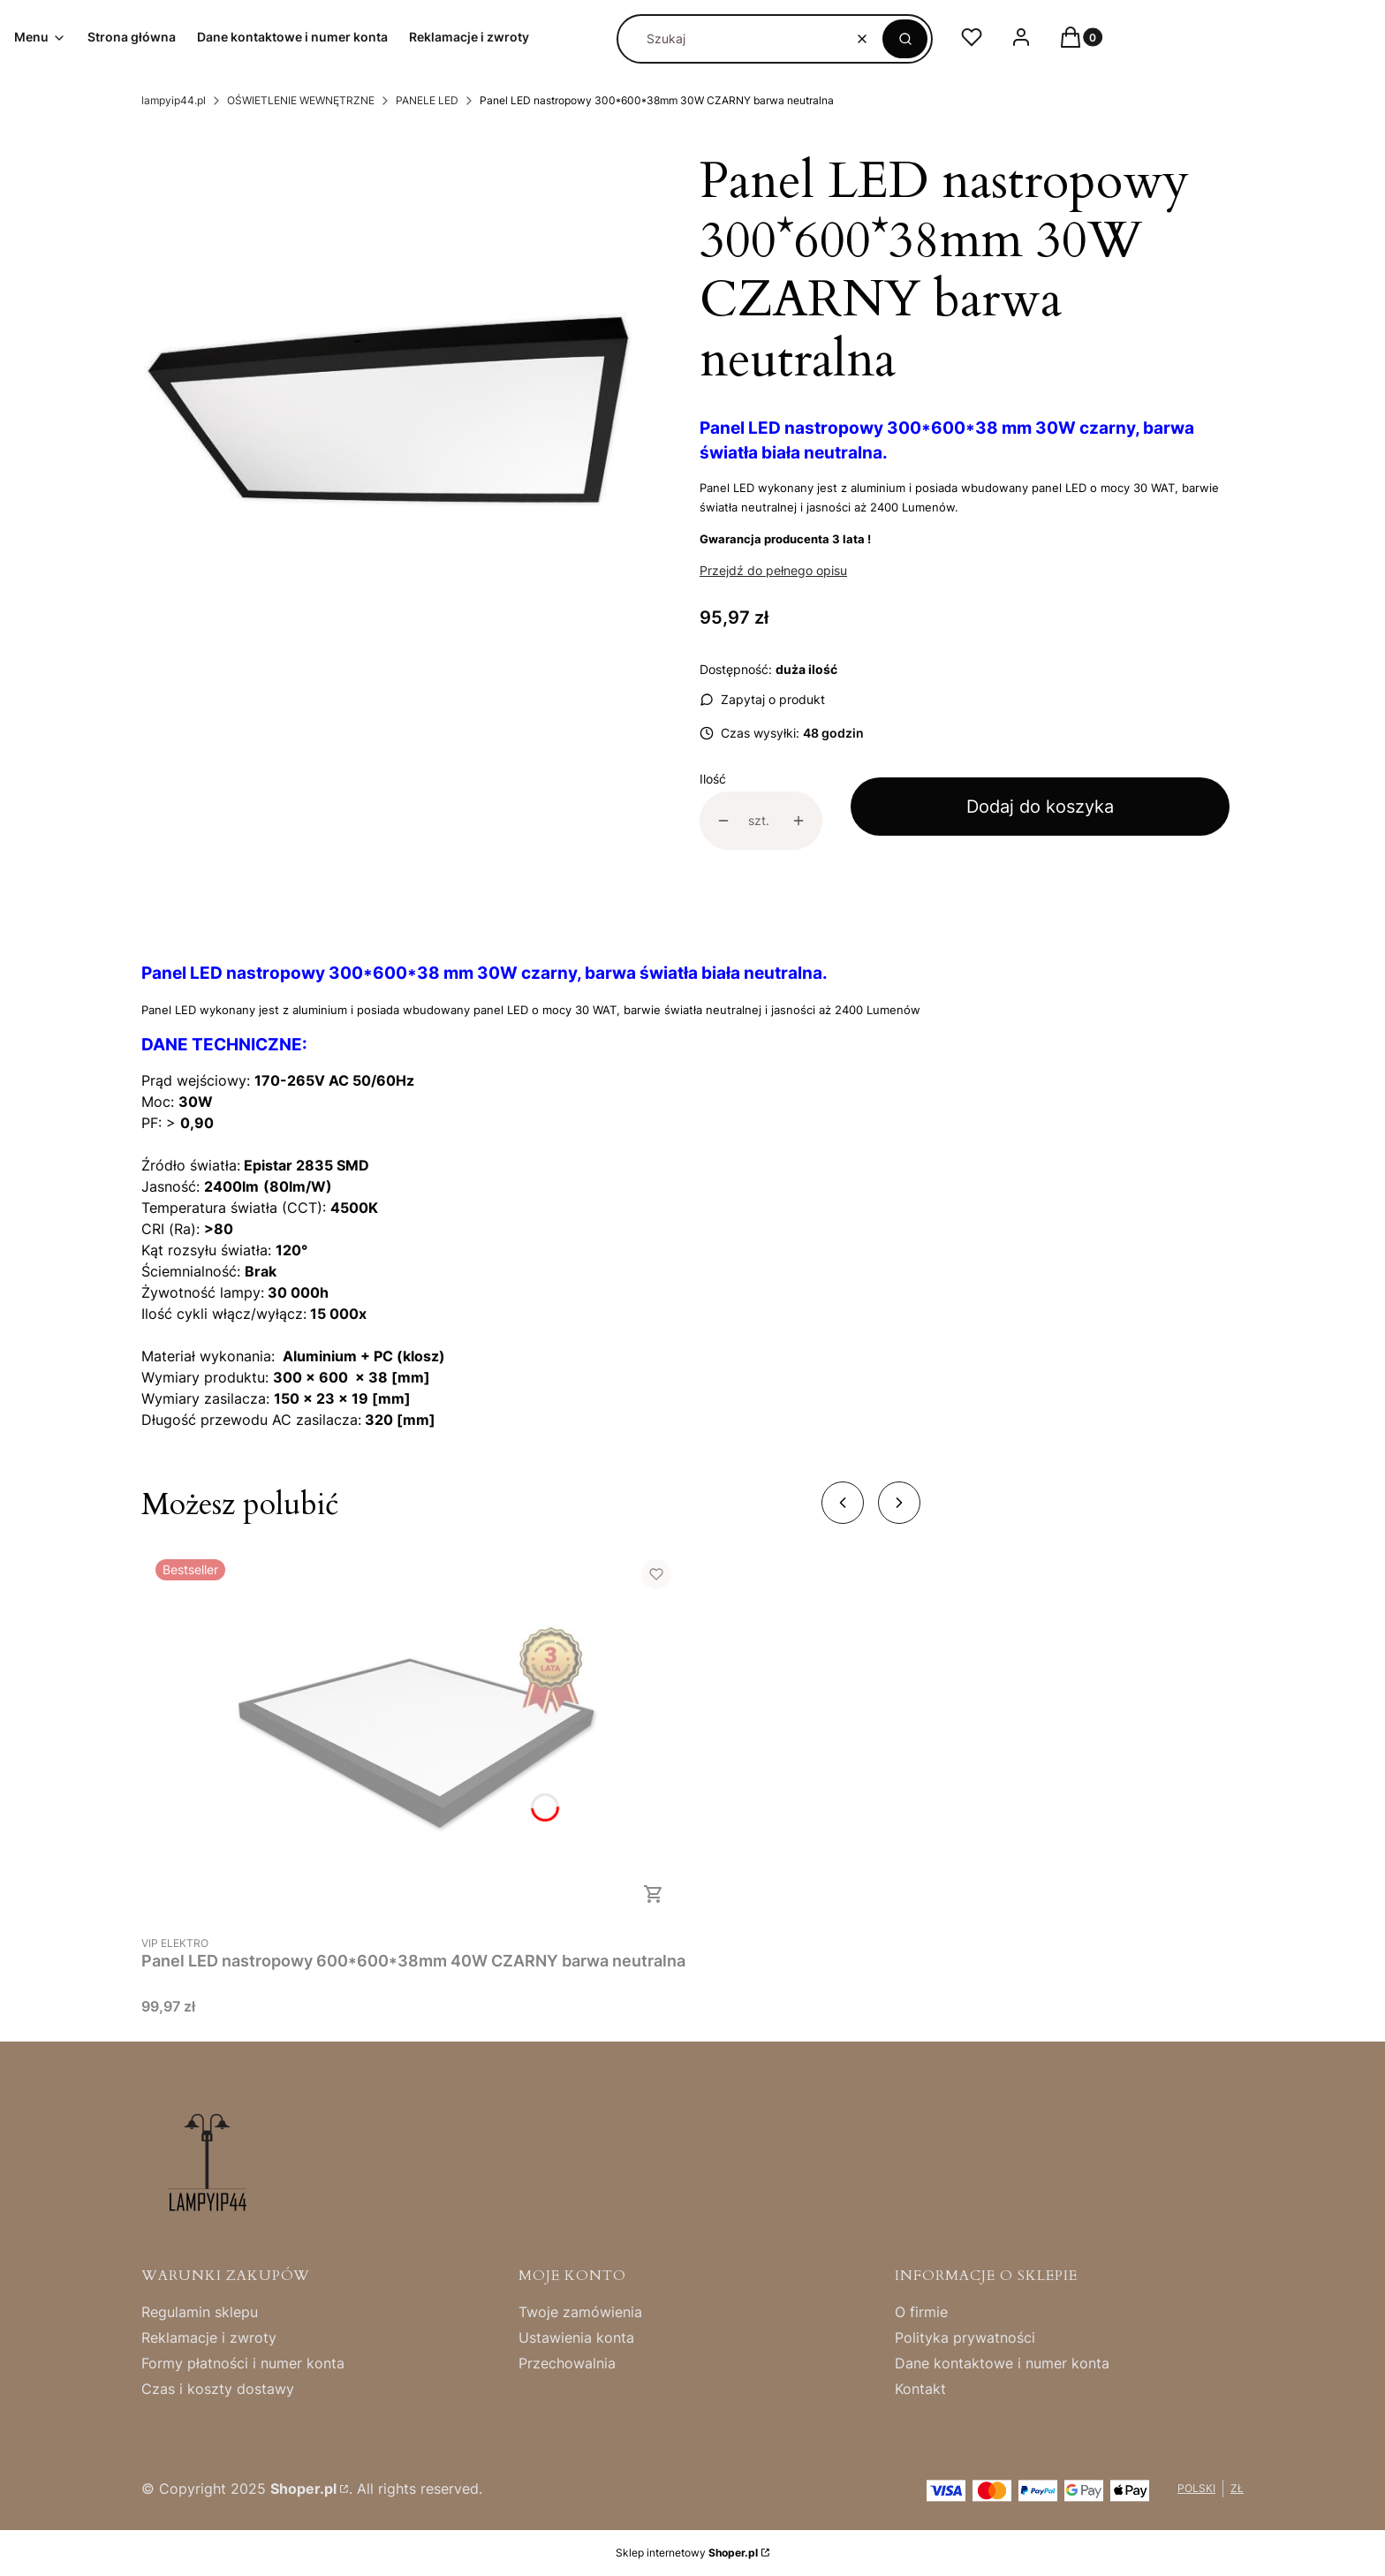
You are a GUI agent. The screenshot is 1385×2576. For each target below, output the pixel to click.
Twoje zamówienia (580, 2312)
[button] (904, 38)
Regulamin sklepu (199, 2312)
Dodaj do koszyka (1040, 806)
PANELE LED (427, 100)
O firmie (921, 2312)
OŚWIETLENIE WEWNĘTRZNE (301, 100)
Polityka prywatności (965, 2337)
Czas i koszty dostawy (217, 2389)
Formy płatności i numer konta (242, 2363)
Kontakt (920, 2389)
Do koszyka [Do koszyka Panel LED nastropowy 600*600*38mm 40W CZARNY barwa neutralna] (653, 1894)
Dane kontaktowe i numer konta (1002, 2363)
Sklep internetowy (687, 2552)
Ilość (713, 778)
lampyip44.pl (173, 100)
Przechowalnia (567, 2363)
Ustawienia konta (576, 2337)
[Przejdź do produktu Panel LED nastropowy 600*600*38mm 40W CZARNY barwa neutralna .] (413, 1735)
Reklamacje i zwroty (208, 2337)
